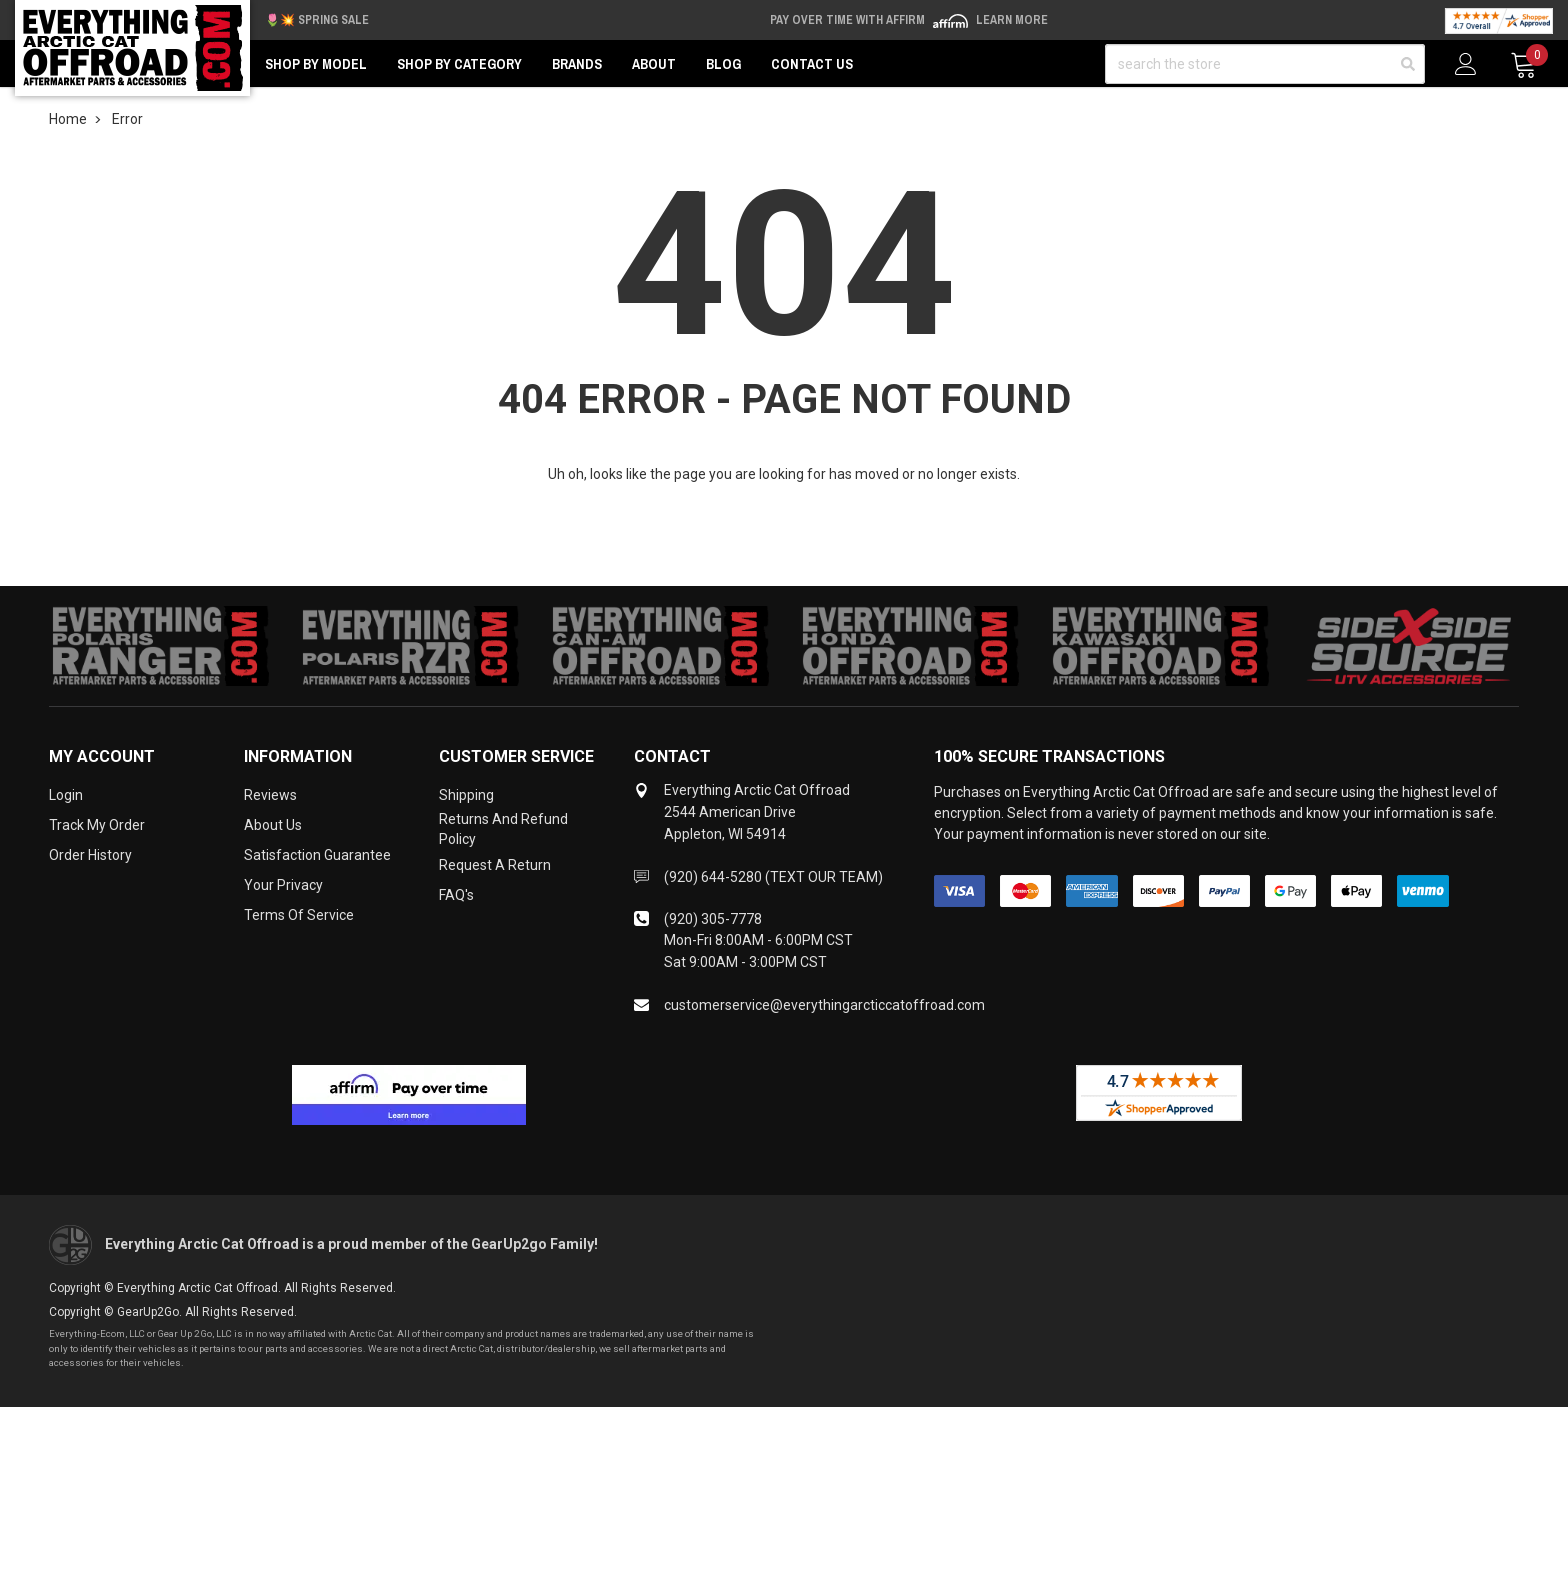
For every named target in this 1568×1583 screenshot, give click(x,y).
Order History (90, 855)
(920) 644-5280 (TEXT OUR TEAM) (773, 877)
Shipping (466, 795)
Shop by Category (459, 64)
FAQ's (456, 895)
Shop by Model (316, 64)
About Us (273, 825)
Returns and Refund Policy (503, 829)
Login (66, 795)
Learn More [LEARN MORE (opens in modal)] (1012, 20)
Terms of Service (299, 915)
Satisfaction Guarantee (317, 855)
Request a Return (495, 865)
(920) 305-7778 (713, 919)
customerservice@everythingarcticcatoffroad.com (824, 1005)
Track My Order (97, 825)
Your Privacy (283, 885)
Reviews (270, 795)
